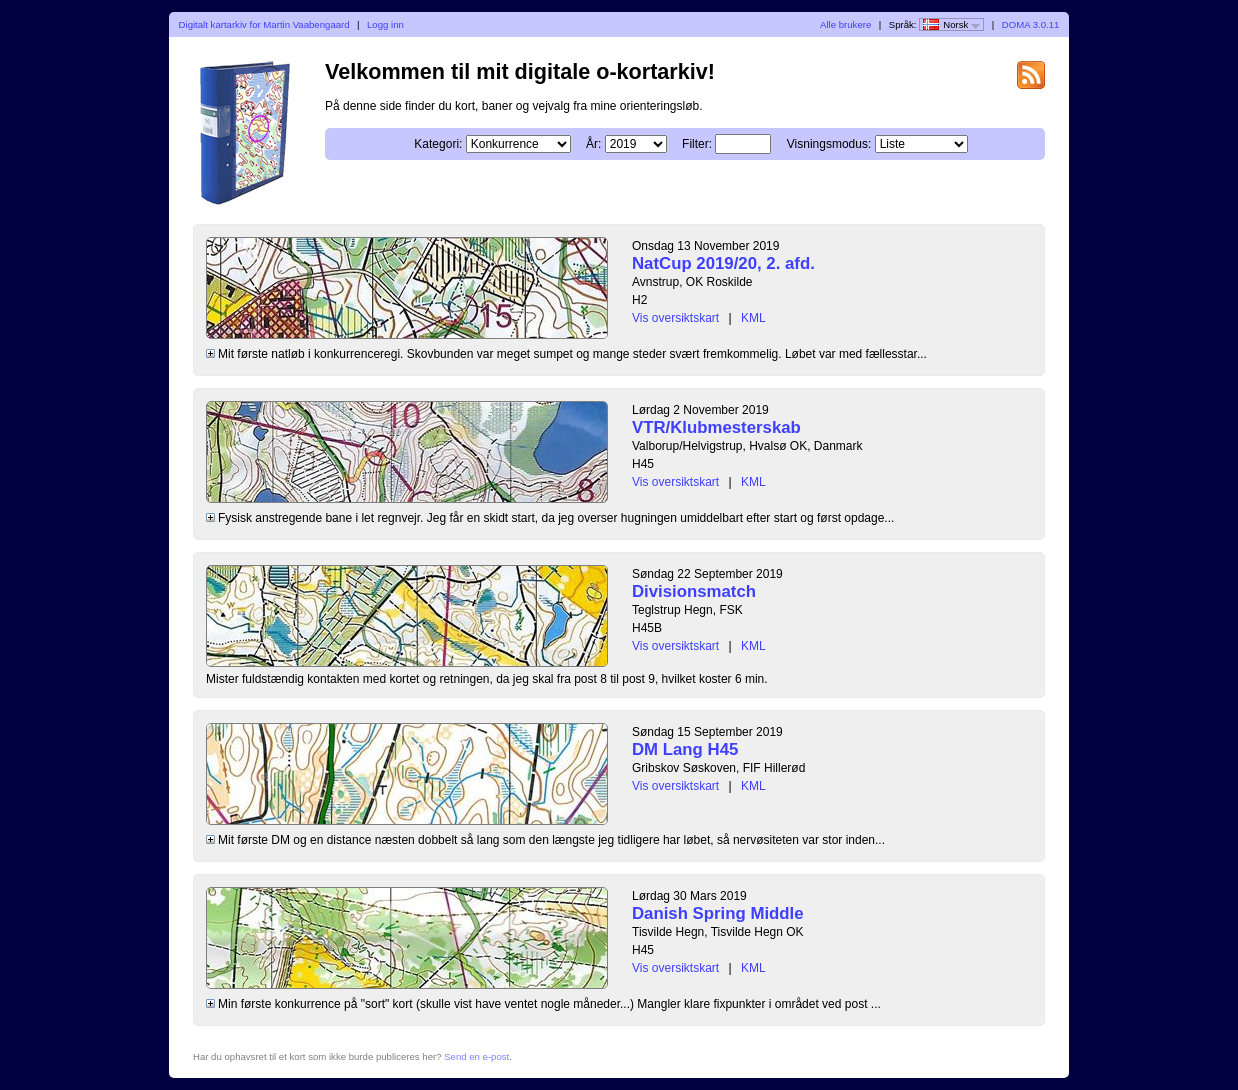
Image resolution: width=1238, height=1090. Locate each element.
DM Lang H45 (685, 749)
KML (753, 318)
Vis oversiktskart (675, 318)
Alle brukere (845, 24)
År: (593, 144)
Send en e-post (476, 1056)
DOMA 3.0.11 (1031, 24)
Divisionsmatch (694, 591)
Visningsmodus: (829, 144)
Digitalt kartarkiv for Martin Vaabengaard (264, 24)
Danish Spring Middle (718, 913)
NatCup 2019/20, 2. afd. (723, 263)
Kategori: (438, 144)
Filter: (697, 144)
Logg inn (385, 24)
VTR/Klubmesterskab (716, 427)
